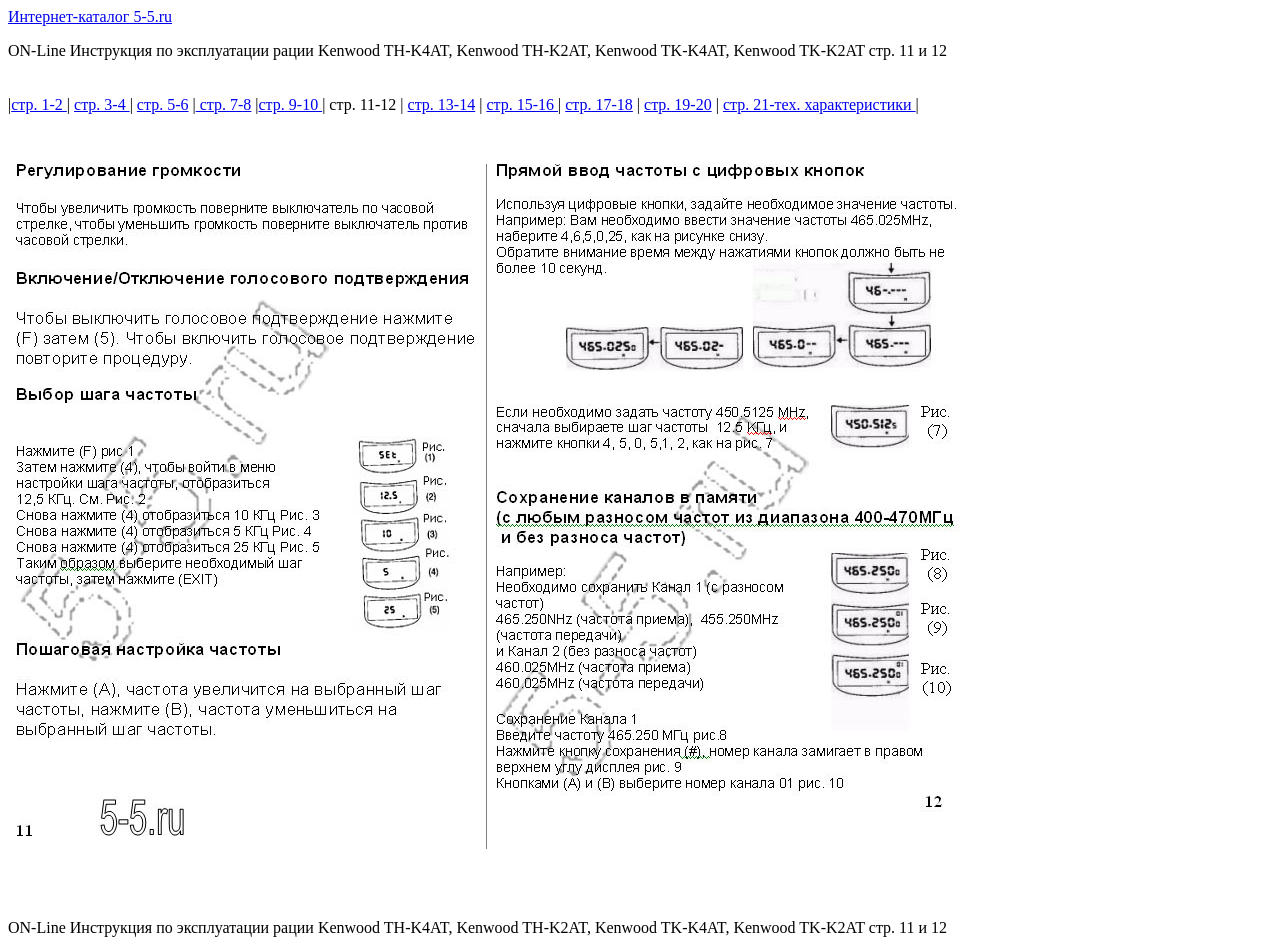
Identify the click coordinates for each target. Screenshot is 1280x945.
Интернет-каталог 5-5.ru (90, 16)
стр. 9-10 (291, 104)
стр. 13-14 (442, 104)
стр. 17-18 (599, 104)
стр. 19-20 (678, 104)
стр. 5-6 (163, 104)
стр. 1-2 (39, 104)
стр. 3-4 (102, 104)
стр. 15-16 (522, 104)
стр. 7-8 (224, 104)
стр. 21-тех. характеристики (819, 104)
